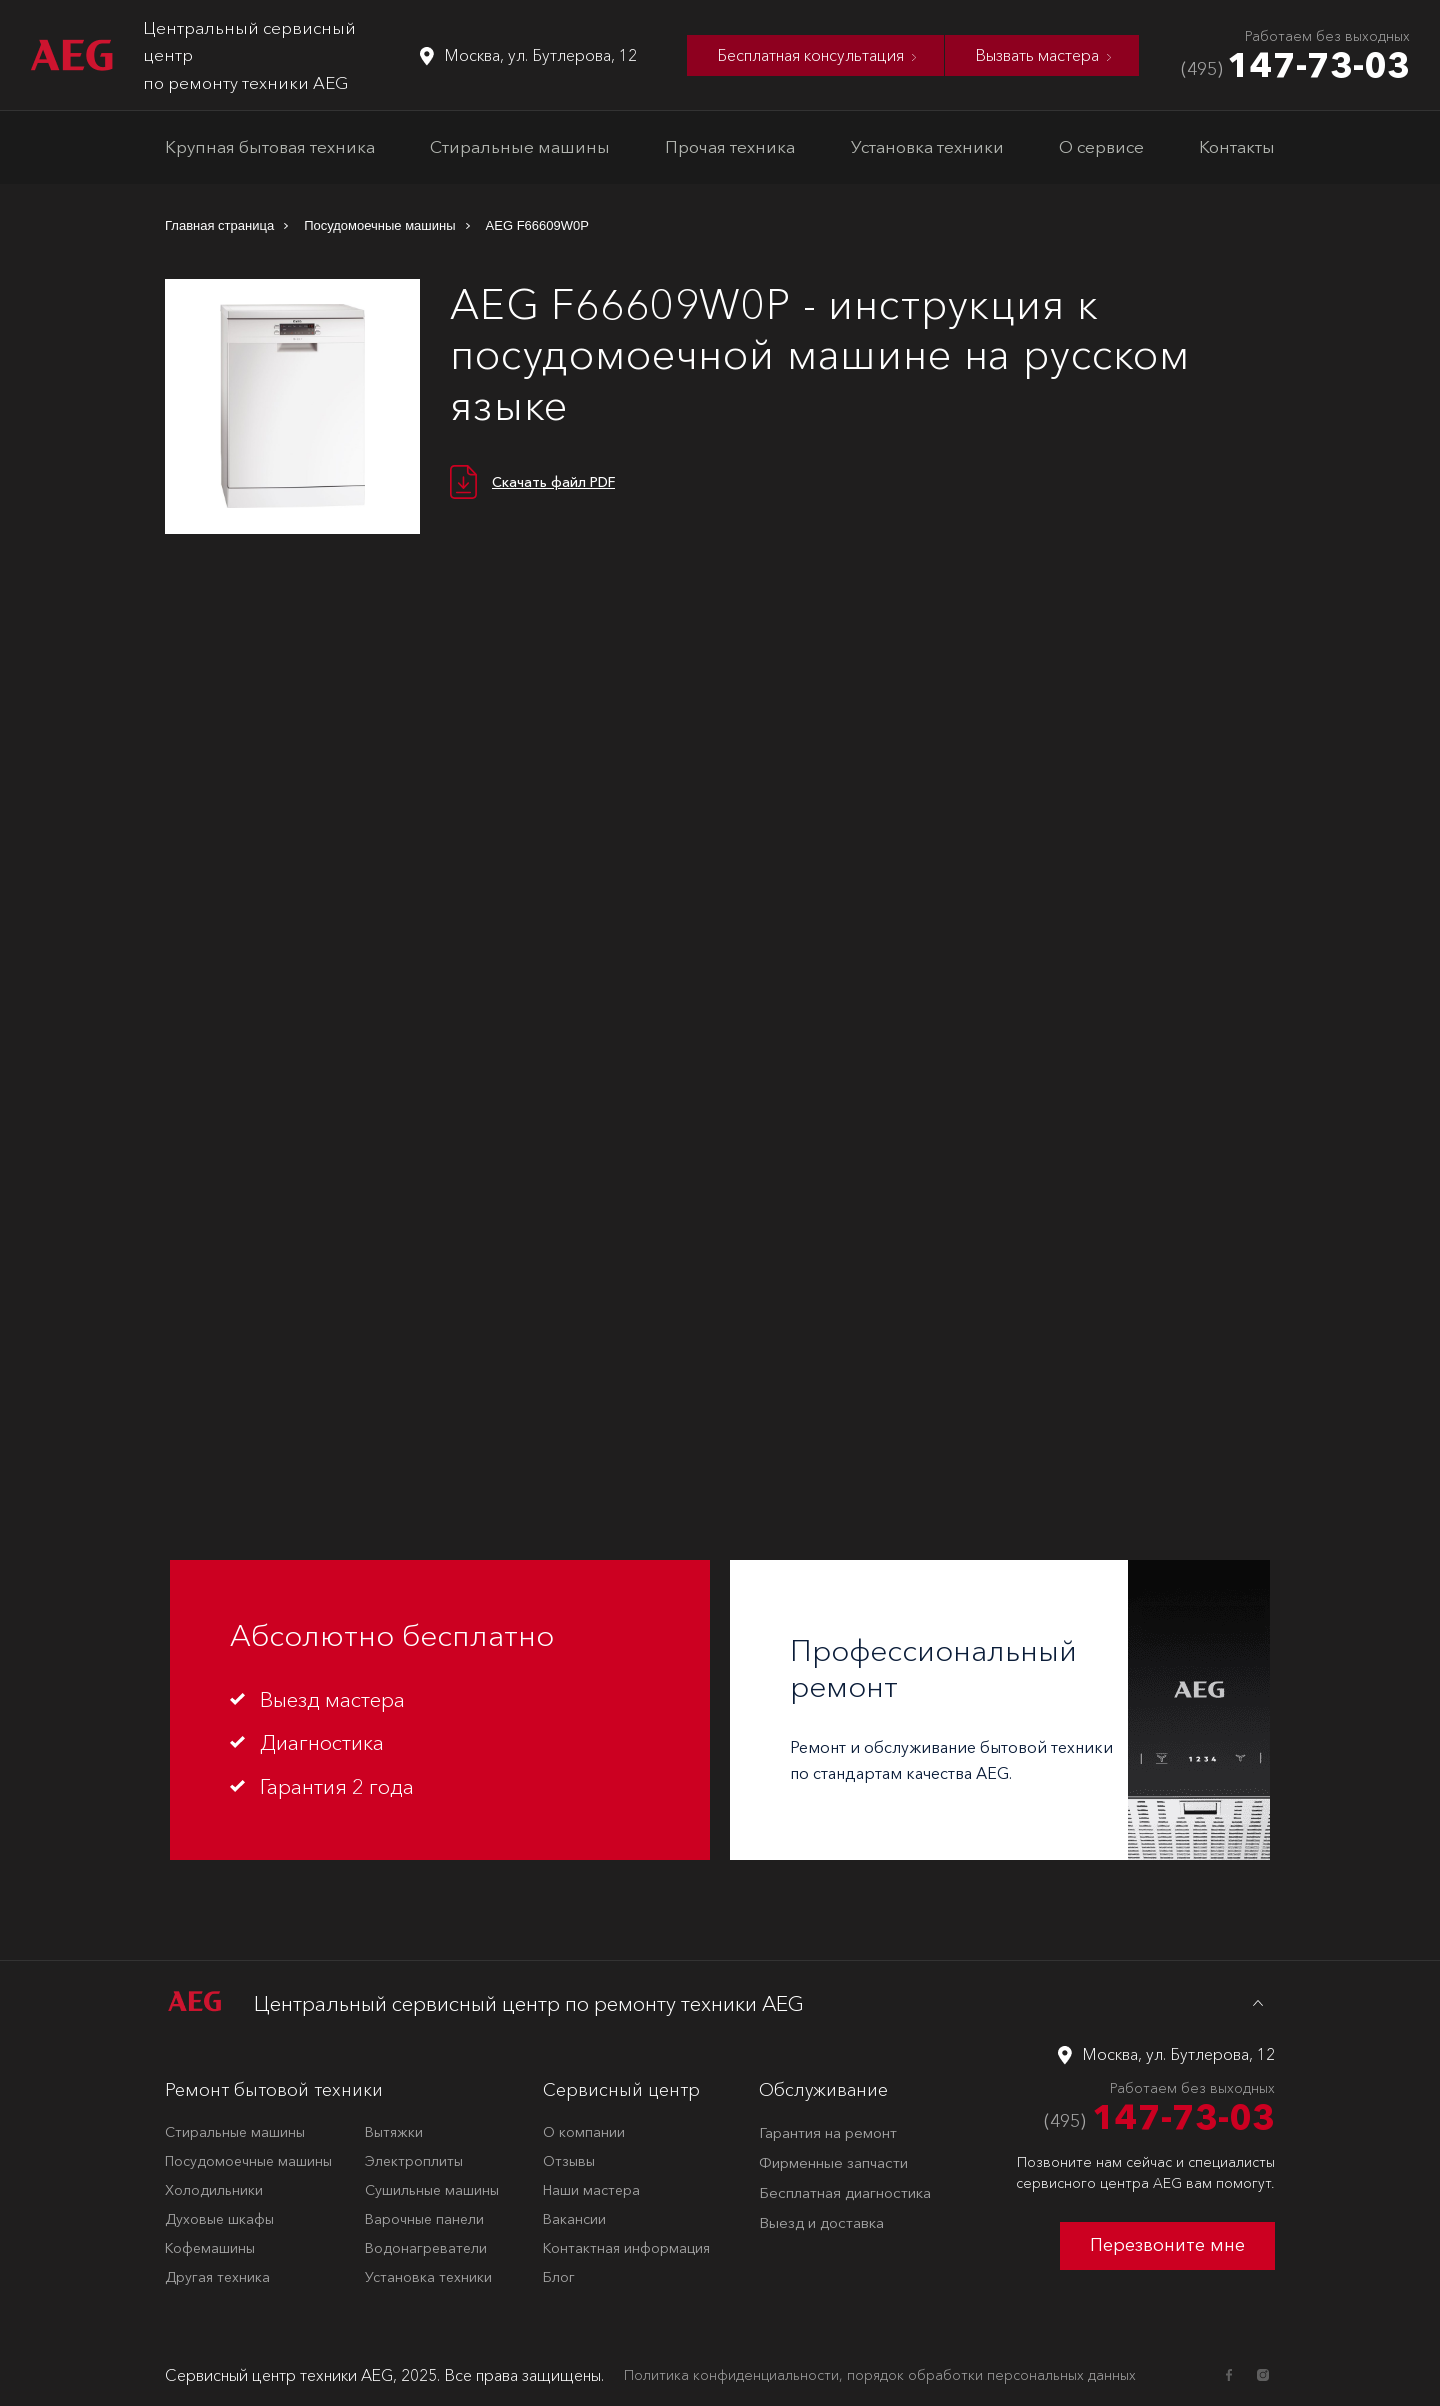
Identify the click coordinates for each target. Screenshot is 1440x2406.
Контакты (1237, 146)
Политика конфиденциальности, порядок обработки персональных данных (880, 2375)
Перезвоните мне (1167, 2245)
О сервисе (1101, 146)
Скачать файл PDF (553, 482)
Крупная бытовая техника (270, 146)
